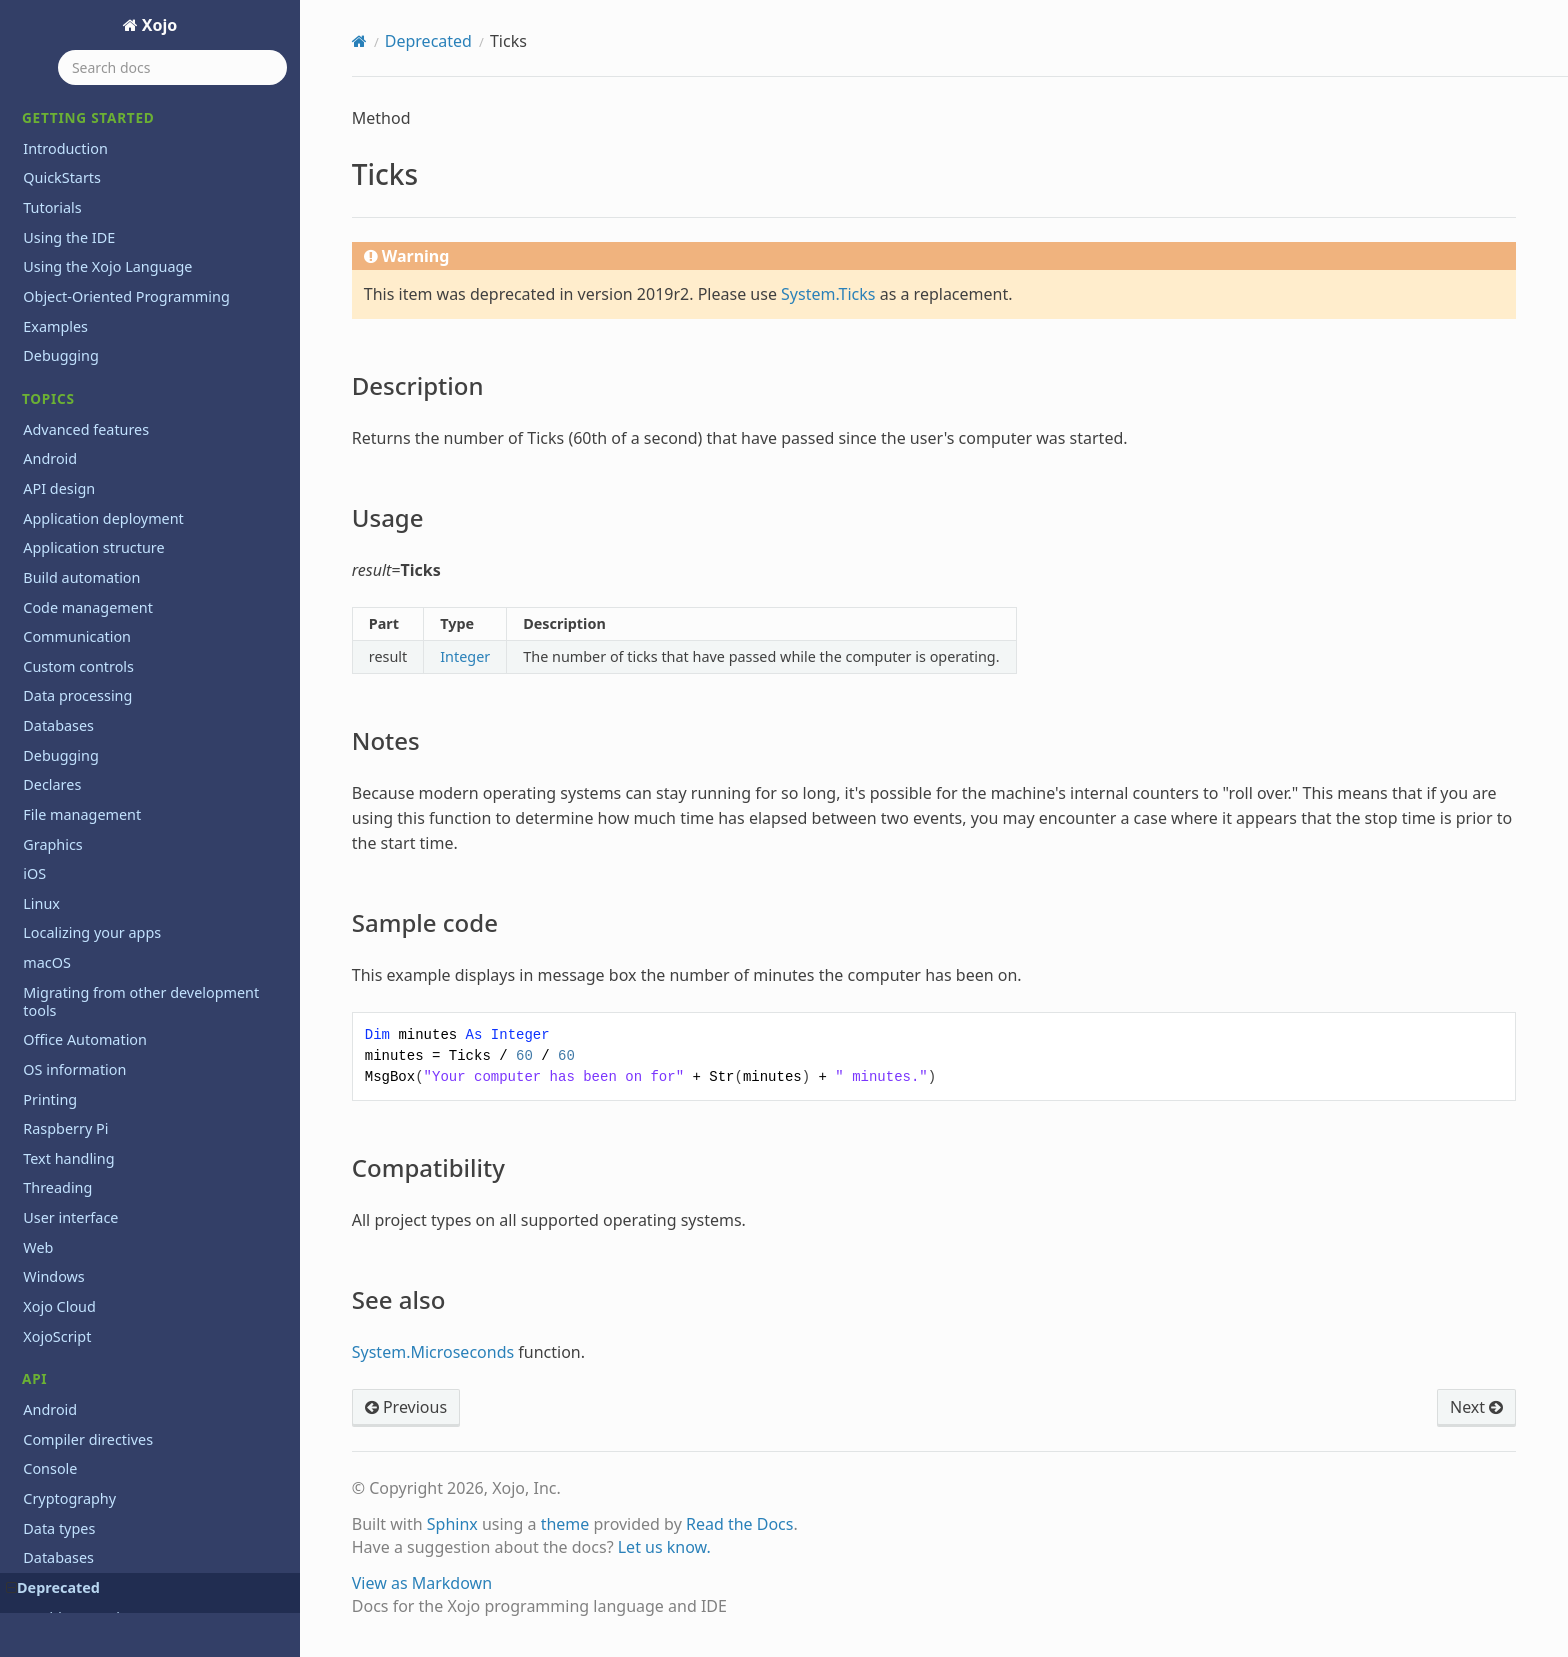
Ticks (41, 104)
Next (1476, 1407)
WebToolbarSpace (95, 1045)
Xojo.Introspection (97, 1430)
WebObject (72, 897)
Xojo (158, 25)
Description (87, 134)
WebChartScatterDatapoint (126, 837)
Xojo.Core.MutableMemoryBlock (143, 1282)
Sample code (91, 219)
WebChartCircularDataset (120, 749)
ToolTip (59, 512)
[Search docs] (172, 67)
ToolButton (72, 452)
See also (77, 276)
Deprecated (428, 41)
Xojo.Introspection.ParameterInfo (148, 1608)
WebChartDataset (94, 778)
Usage (71, 162)
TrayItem (65, 541)
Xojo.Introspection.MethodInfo (139, 1578)
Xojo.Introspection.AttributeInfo (143, 1460)
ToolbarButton (83, 393)
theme (565, 1524)
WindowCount (82, 1134)
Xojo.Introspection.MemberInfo (141, 1548)
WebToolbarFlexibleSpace (121, 956)
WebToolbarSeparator (109, 1015)
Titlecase (64, 334)
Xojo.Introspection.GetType (126, 1519)
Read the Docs (740, 1524)
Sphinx (452, 1524)
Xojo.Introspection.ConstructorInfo (152, 1489)
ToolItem (65, 482)
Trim (50, 571)
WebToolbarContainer (109, 926)
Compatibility (92, 248)
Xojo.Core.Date (85, 1163)
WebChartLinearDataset (116, 808)
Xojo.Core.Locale (90, 1223)
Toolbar (60, 363)
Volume (60, 689)
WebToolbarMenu (95, 986)
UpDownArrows (88, 630)
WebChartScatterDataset (118, 867)
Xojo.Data (67, 1400)
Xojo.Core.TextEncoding (114, 1311)
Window (62, 1074)
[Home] (359, 41)
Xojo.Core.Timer (88, 1341)
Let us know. (664, 1547)
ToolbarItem (76, 423)
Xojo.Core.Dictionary (103, 1193)
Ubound (62, 600)
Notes (70, 191)
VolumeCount (81, 719)
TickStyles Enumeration (113, 304)
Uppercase (71, 660)
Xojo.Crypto (74, 1371)
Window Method (90, 1104)
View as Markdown (422, 1583)
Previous (406, 1407)
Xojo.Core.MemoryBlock (115, 1252)
